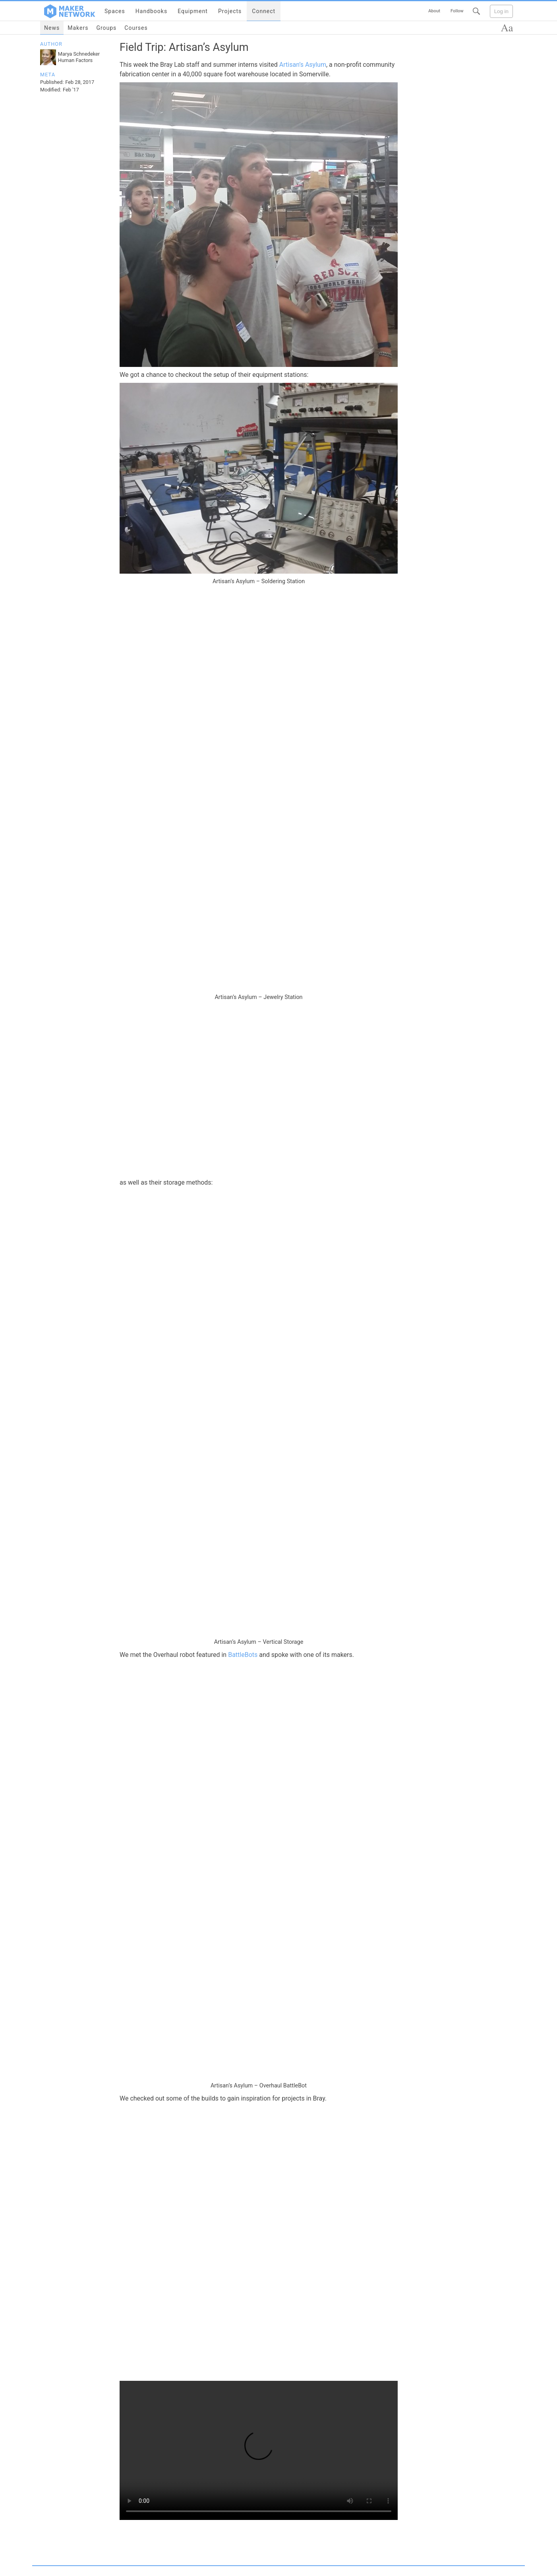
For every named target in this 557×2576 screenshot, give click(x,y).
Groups (106, 28)
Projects (230, 11)
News (52, 28)
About (434, 11)
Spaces (114, 11)
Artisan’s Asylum (302, 64)
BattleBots (242, 1654)
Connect (263, 11)
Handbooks (151, 11)
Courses (135, 28)
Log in (501, 11)
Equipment (193, 11)
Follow (457, 11)
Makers (78, 28)
